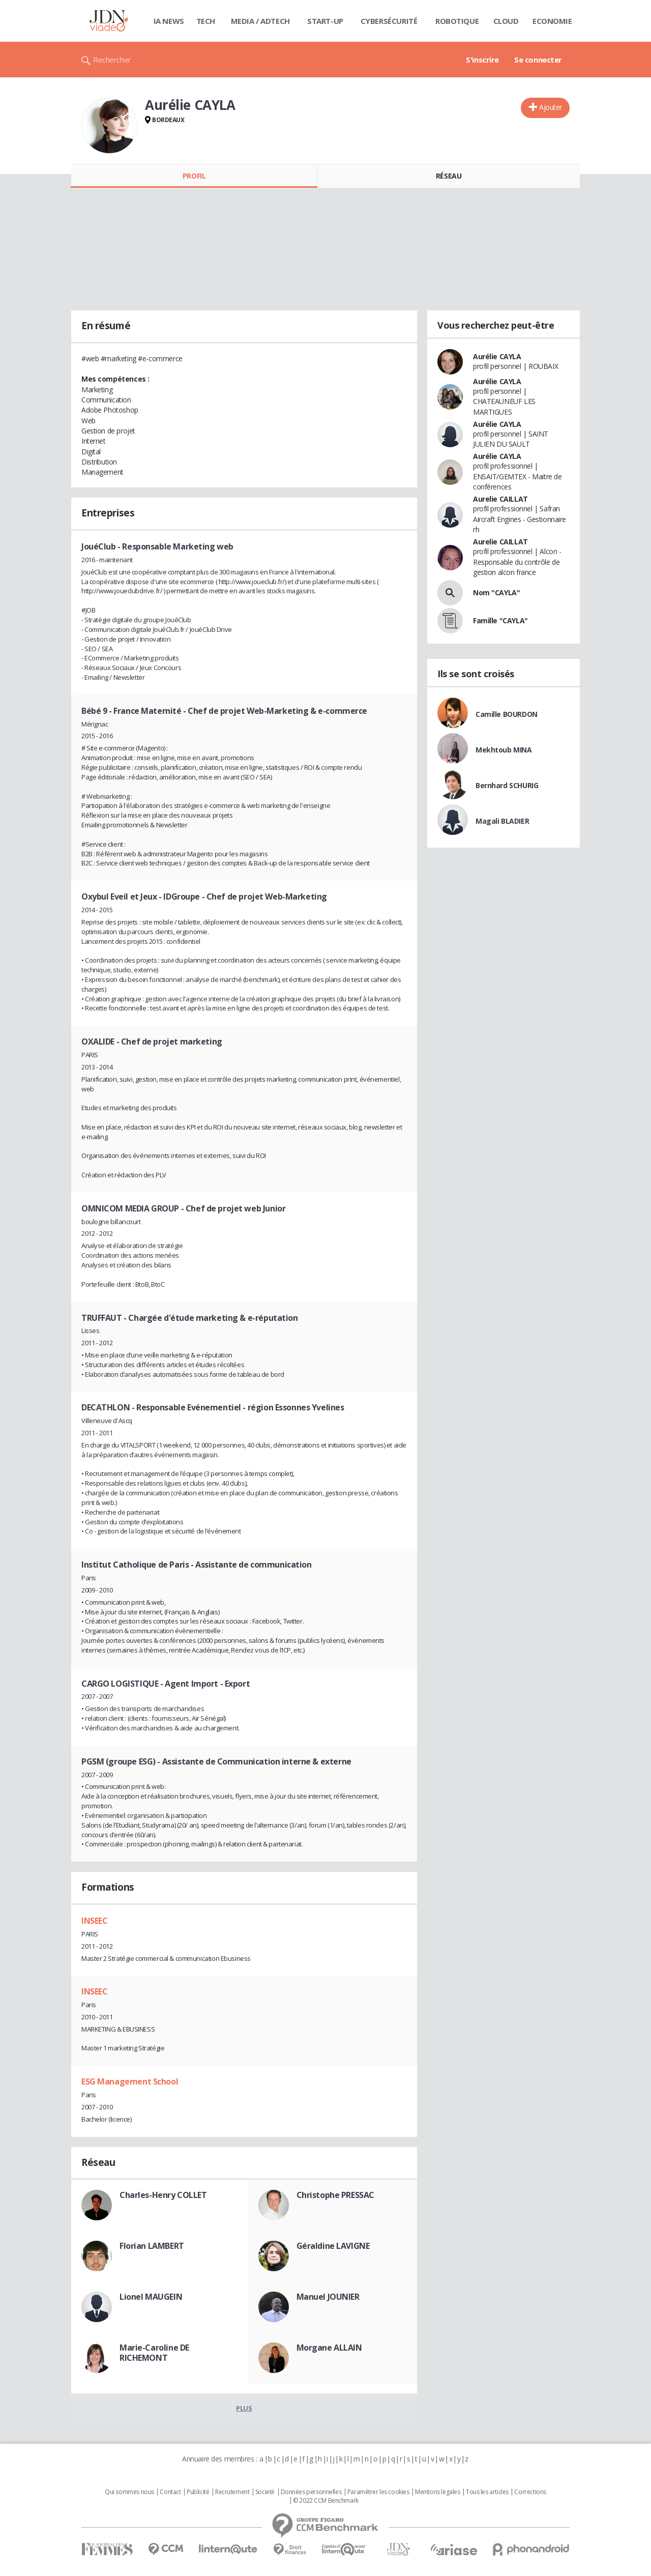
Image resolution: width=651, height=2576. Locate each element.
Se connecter (538, 59)
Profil (194, 176)
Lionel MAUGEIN (151, 2296)
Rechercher (112, 59)
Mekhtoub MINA (504, 750)
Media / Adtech (260, 21)
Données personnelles (311, 2492)
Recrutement (232, 2492)
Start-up (325, 21)
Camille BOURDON (507, 714)
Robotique (457, 21)
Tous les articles (487, 2492)
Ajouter (550, 107)
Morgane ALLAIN (329, 2347)
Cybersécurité (389, 21)
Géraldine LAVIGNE (333, 2245)
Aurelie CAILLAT (500, 499)
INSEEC (94, 1920)
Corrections (530, 2492)
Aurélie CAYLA (497, 356)
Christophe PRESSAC (335, 2195)
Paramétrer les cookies (378, 2492)
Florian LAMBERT (152, 2245)
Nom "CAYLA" (496, 592)
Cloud (506, 21)
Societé (265, 2492)
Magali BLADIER (502, 821)
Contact (170, 2492)
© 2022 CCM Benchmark (326, 2500)
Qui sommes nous (129, 2492)
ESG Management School (129, 2081)
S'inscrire (482, 59)
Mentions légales (437, 2492)
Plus (244, 2408)
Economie (552, 21)
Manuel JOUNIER (328, 2296)
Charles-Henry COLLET (163, 2195)
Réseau (448, 176)
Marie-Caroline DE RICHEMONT (154, 2352)
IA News (169, 21)
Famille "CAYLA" (500, 620)
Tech (205, 21)
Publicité (198, 2492)
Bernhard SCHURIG (507, 785)
